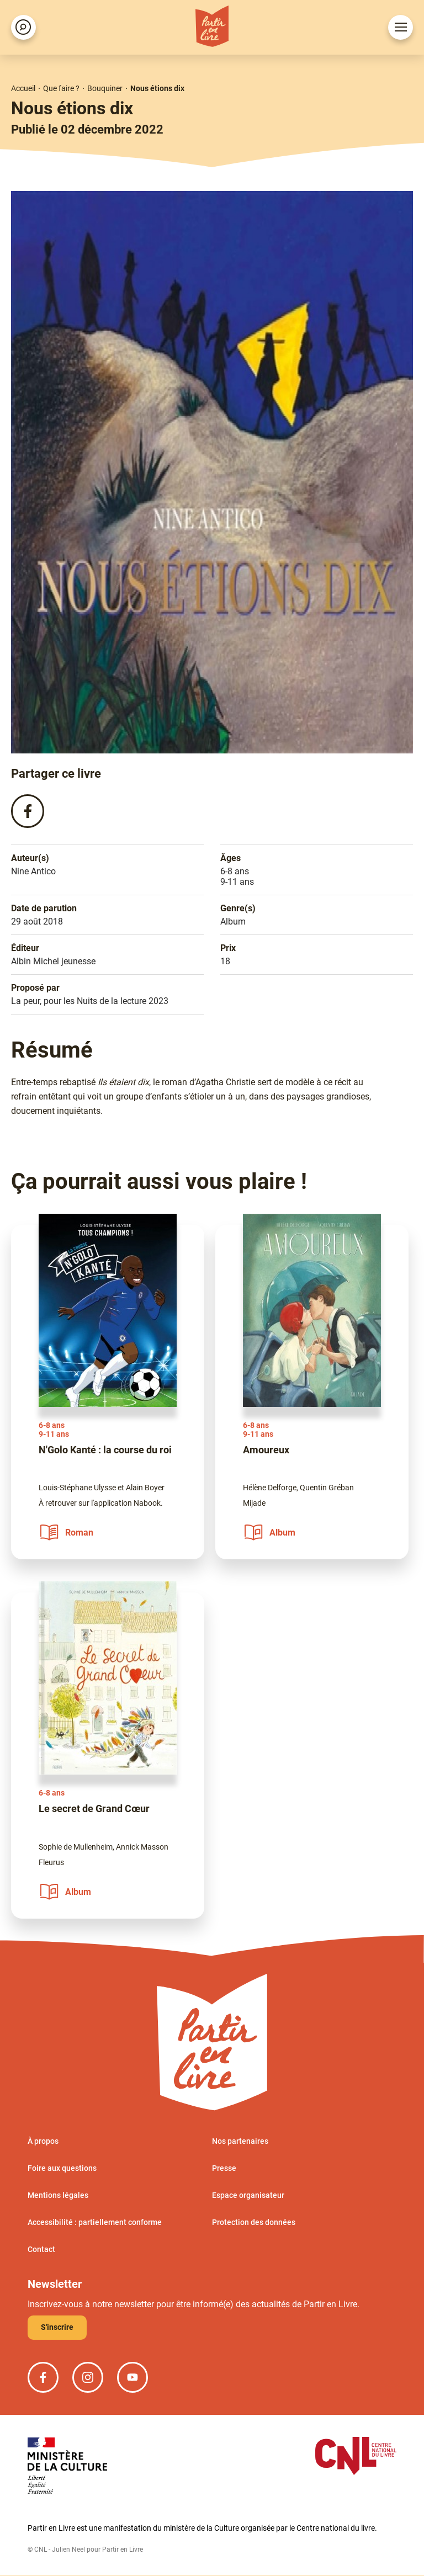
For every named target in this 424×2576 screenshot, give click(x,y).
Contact (41, 2249)
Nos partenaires (240, 2141)
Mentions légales (58, 2195)
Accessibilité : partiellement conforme (95, 2222)
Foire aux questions (62, 2168)
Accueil (23, 88)
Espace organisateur (248, 2195)
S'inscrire (57, 2327)
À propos (43, 2141)
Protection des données (253, 2222)
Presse (224, 2168)
